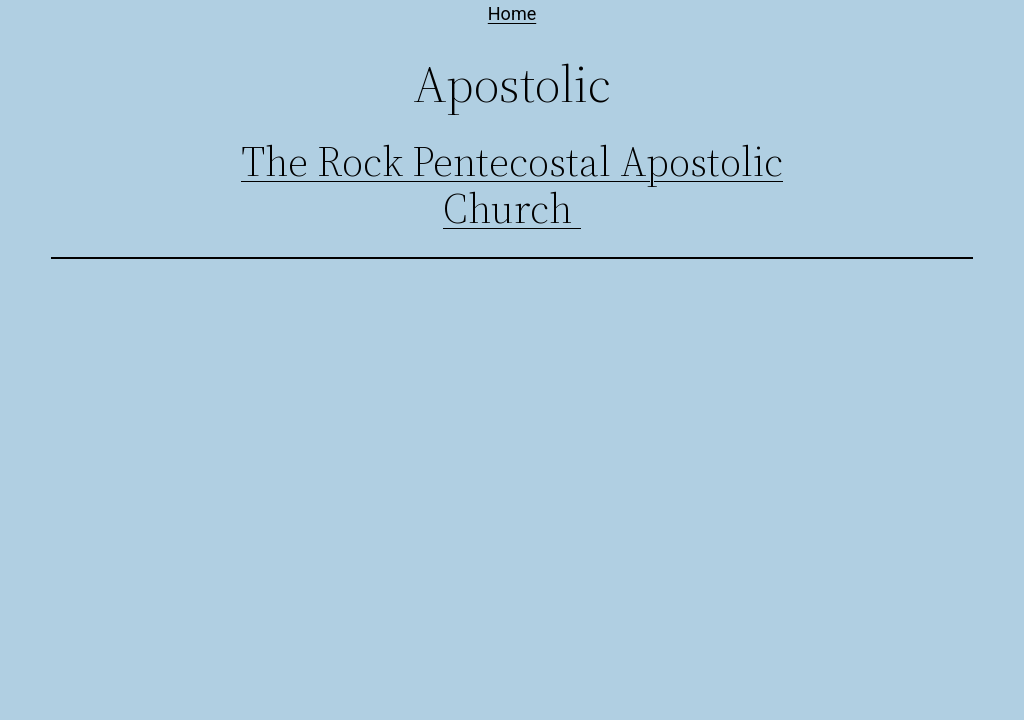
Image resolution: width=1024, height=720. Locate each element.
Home (512, 13)
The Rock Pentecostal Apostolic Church (512, 185)
